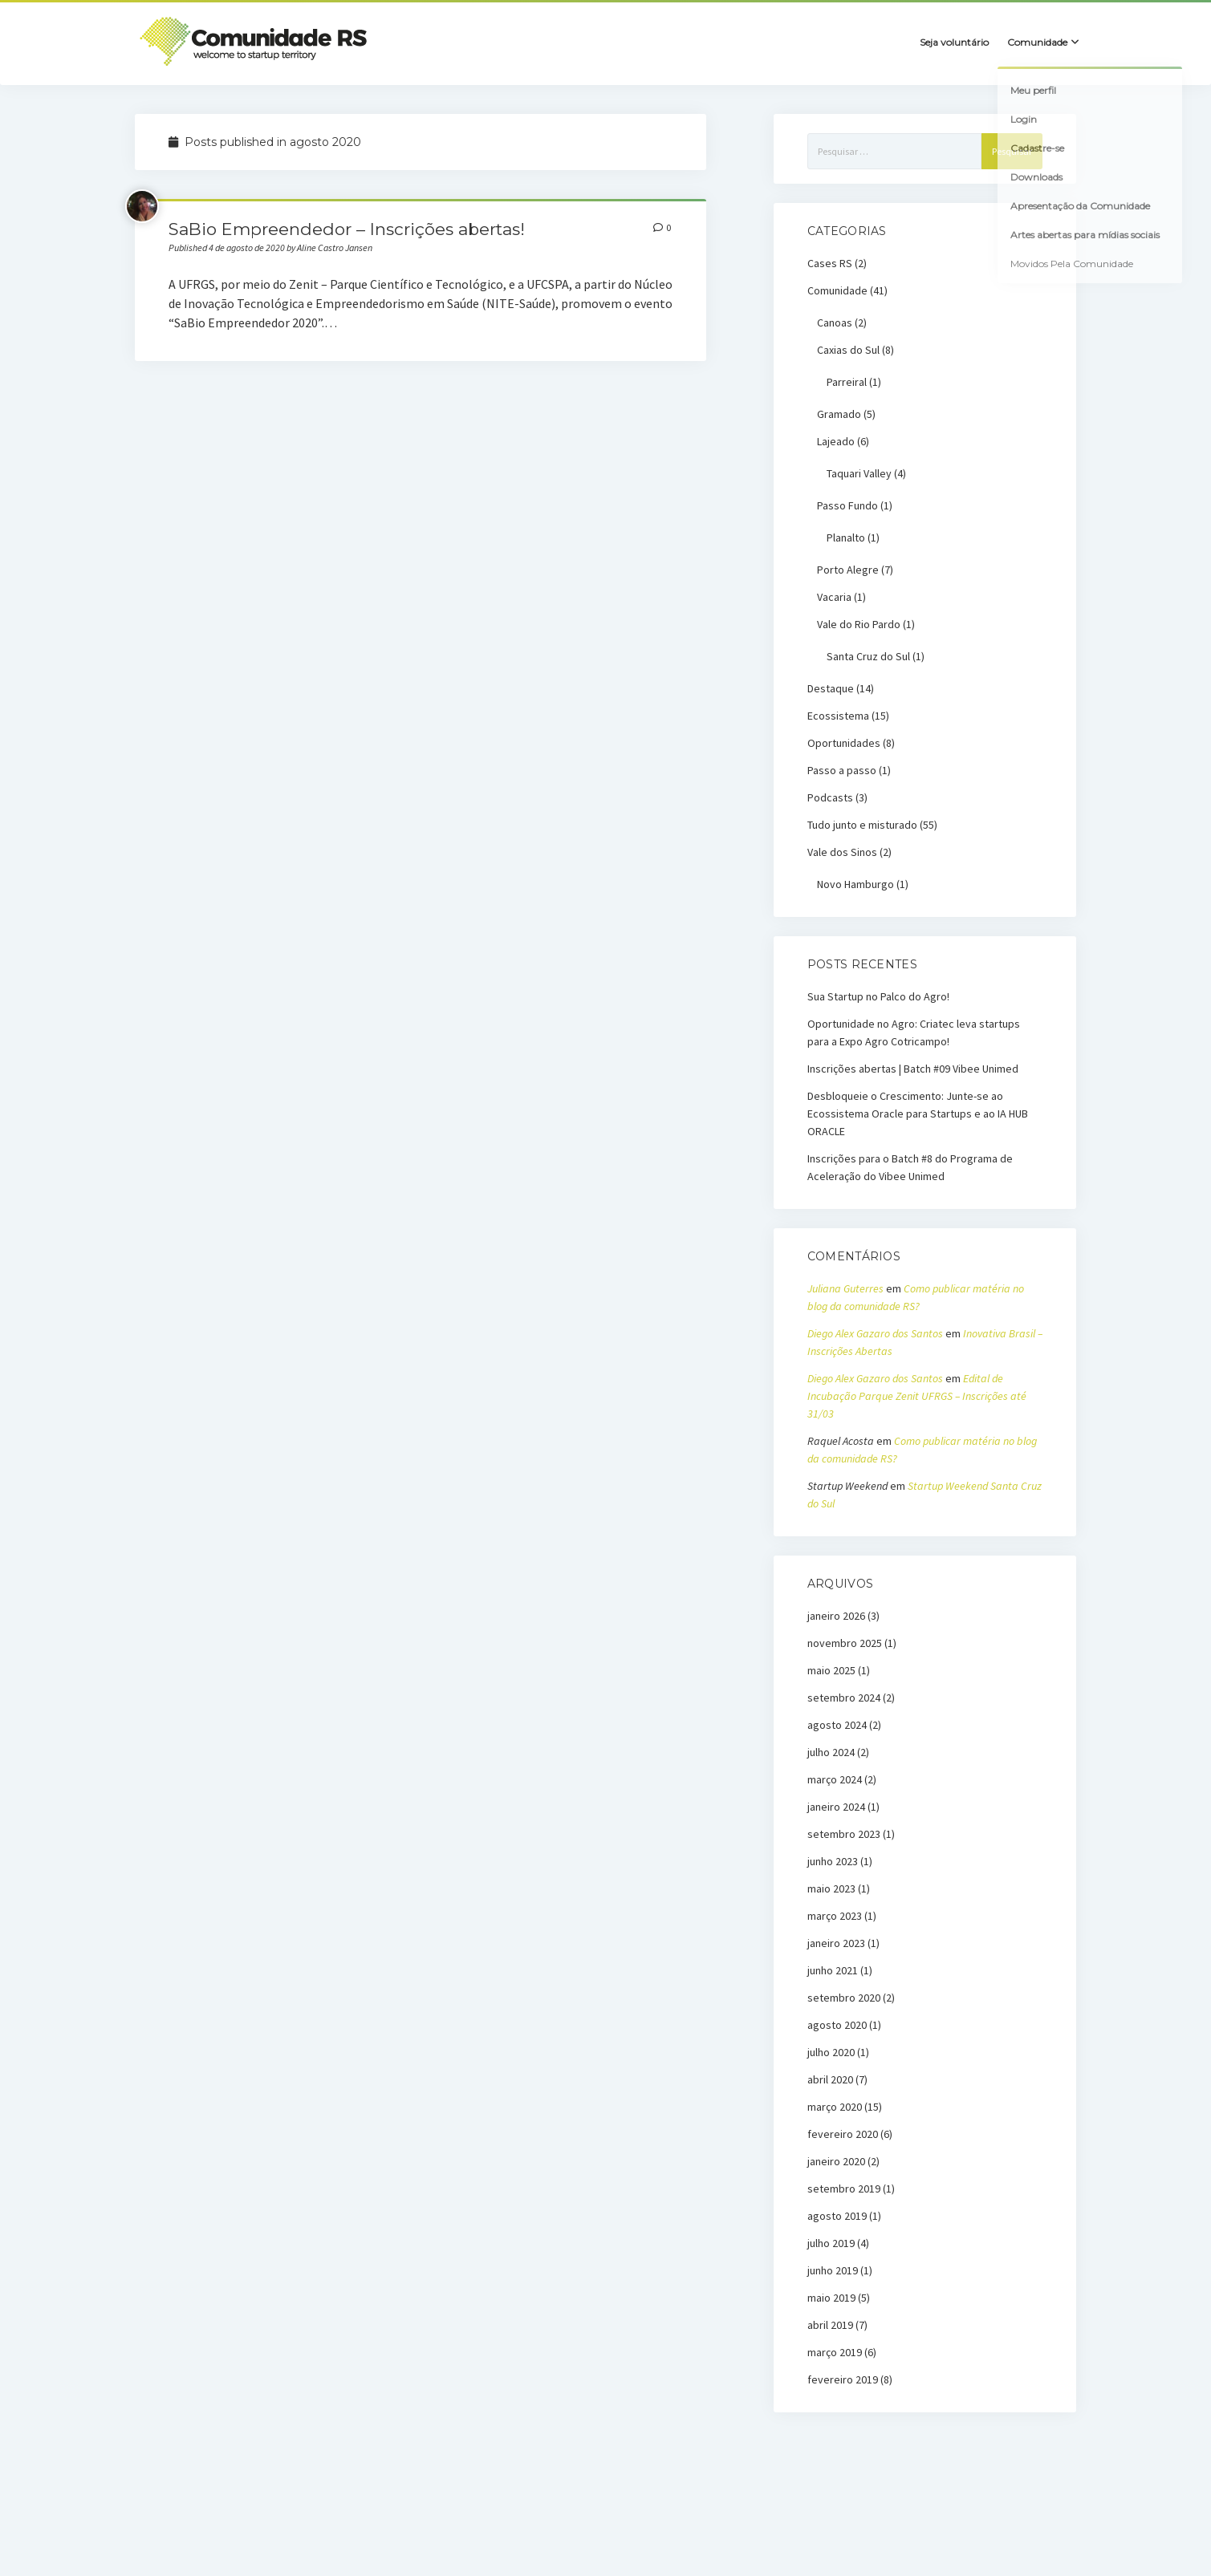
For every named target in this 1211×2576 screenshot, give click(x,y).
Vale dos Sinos (842, 852)
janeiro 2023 (836, 1943)
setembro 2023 (843, 1834)
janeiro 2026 (836, 1615)
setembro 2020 (843, 1997)
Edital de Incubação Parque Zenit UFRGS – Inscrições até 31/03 (916, 1396)
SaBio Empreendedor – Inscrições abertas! (347, 229)
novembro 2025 (844, 1643)
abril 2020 (830, 2079)
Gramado (839, 414)
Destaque (830, 688)
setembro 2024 (843, 1697)
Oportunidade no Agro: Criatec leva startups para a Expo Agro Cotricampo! (913, 1032)
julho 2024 (831, 1752)
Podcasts (830, 797)
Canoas (834, 322)
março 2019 (834, 2352)
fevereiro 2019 (842, 2379)
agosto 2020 (837, 2025)
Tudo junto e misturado (862, 824)
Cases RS (829, 263)
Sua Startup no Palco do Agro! (878, 996)
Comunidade (837, 290)
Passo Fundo (847, 505)
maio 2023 (831, 1888)
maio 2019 (831, 2297)
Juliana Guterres (845, 1288)
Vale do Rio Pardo (858, 624)
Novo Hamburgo (855, 884)
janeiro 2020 (836, 2161)
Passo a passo (841, 770)
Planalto (846, 537)
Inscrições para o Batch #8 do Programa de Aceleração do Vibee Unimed (910, 1167)
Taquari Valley (859, 473)
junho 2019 (832, 2270)
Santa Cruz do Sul (868, 656)
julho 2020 (831, 2052)
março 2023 (834, 1916)
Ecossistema (838, 715)
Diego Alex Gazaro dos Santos (875, 1333)
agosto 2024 (837, 1725)
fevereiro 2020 (842, 2134)
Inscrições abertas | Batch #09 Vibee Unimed (912, 1068)
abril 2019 (830, 2325)
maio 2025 (831, 1670)
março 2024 (834, 1779)
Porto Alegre (848, 569)
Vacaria (834, 597)
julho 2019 (831, 2243)
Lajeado (836, 441)
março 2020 (834, 2106)
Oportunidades (843, 743)
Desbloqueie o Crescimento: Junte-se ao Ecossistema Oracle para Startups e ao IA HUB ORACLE (917, 1113)
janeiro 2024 (836, 1806)
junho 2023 (832, 1861)
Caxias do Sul (848, 350)
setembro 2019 (843, 2188)
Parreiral (847, 382)
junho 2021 (832, 1970)
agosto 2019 (837, 2216)
